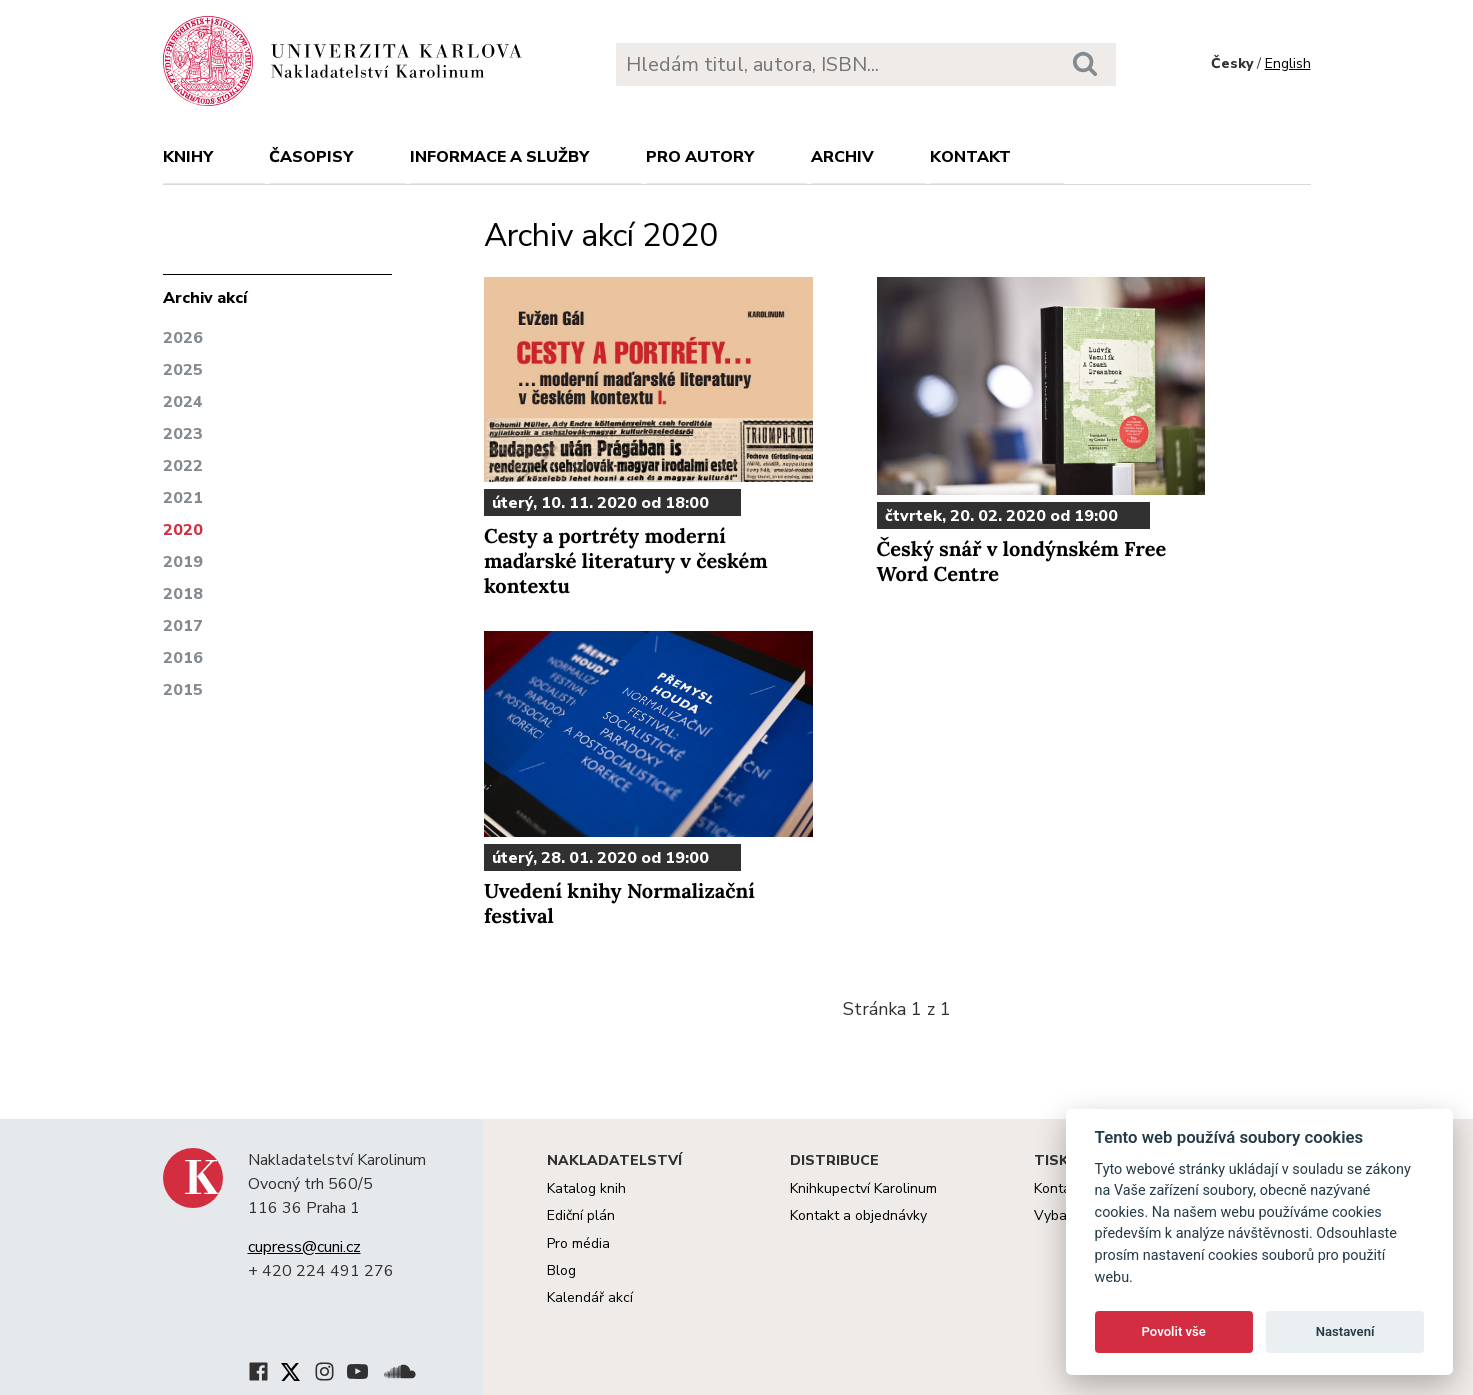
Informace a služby (499, 157)
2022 (183, 466)
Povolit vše (1174, 1331)
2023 (183, 434)
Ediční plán (581, 1215)
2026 (183, 338)
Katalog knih (586, 1188)
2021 (183, 498)
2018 (183, 594)
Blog (561, 1270)
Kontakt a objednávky (858, 1215)
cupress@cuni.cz (304, 1247)
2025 (183, 370)
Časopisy (311, 157)
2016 (183, 658)
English (1288, 63)
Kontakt (970, 157)
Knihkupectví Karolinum (863, 1188)
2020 (183, 530)
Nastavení (1345, 1331)
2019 (183, 562)
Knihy (188, 157)
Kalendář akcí (590, 1297)
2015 (183, 690)
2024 (183, 402)
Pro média (578, 1243)
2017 (183, 626)
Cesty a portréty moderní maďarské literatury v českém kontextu (626, 561)
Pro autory (700, 157)
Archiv (842, 157)
